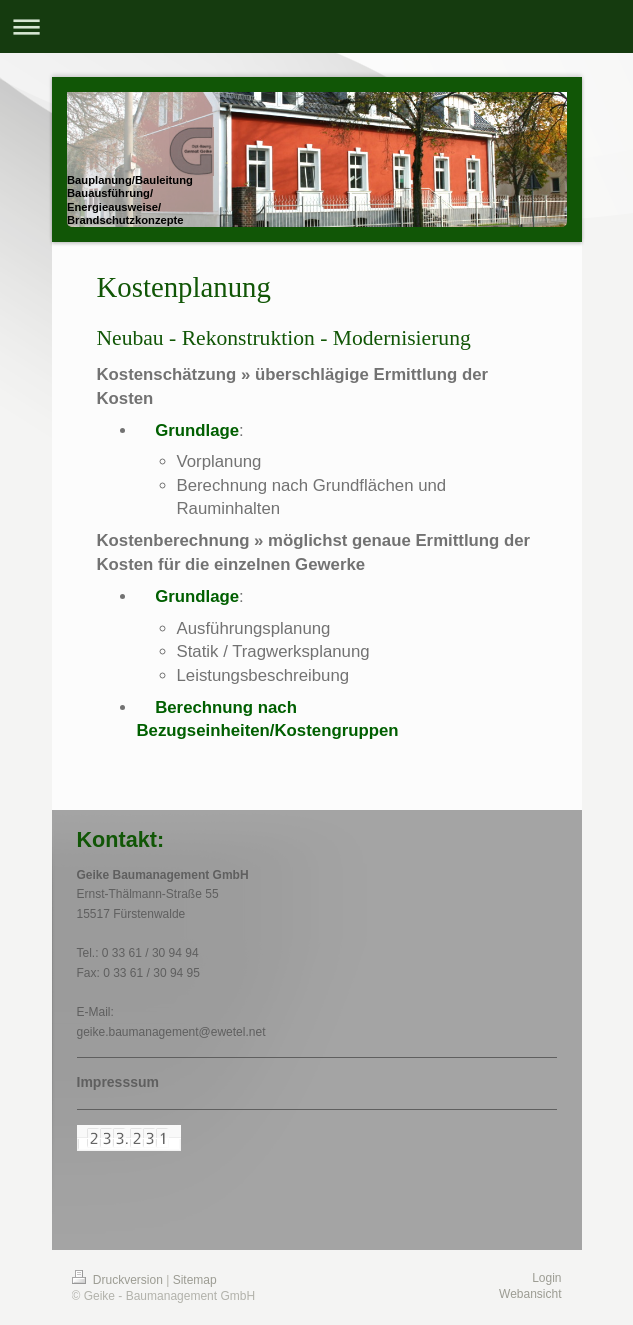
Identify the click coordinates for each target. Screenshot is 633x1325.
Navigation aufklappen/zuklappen (316, 26)
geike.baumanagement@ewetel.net (171, 1032)
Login (546, 1278)
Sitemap (195, 1280)
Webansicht (530, 1294)
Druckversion (119, 1280)
